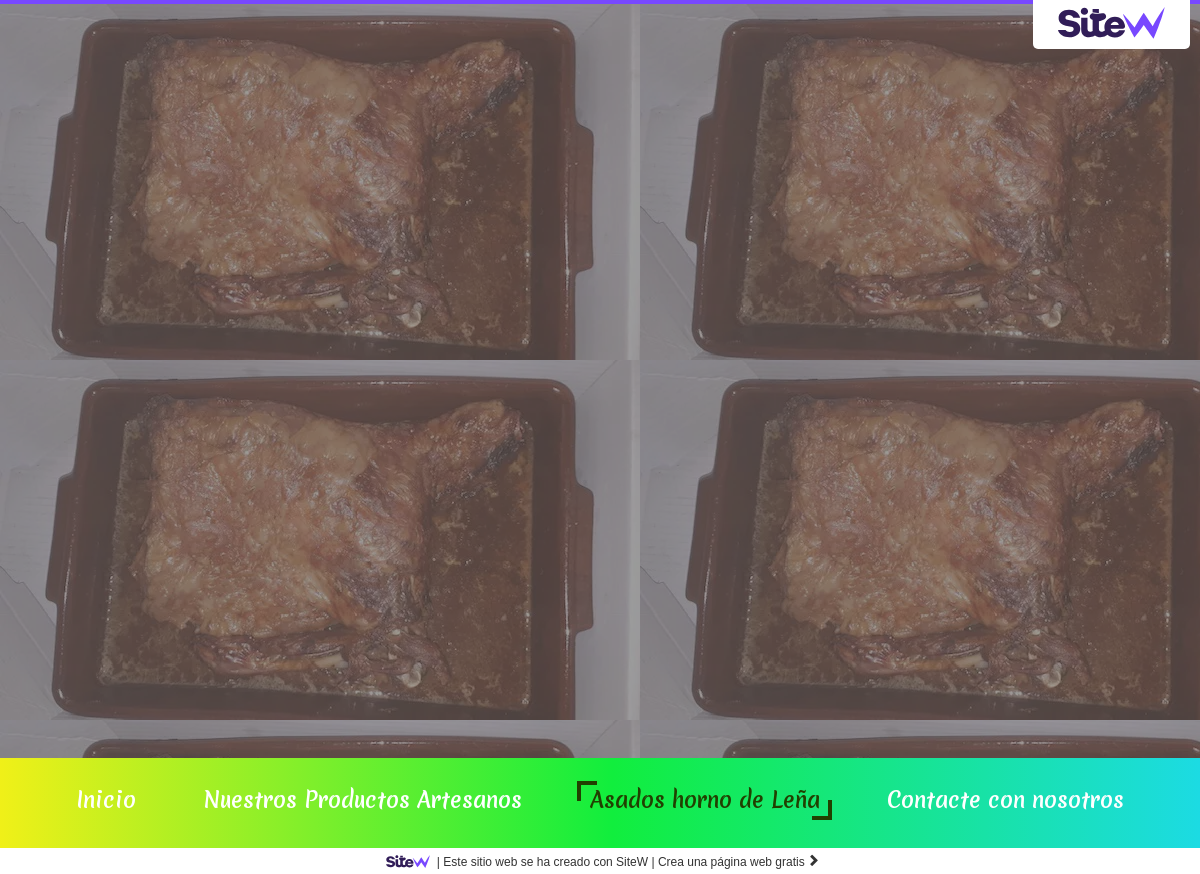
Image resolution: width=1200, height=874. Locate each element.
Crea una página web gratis (739, 862)
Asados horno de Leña (705, 800)
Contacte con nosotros (1005, 800)
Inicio (106, 800)
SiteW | (524, 862)
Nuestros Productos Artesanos (362, 800)
